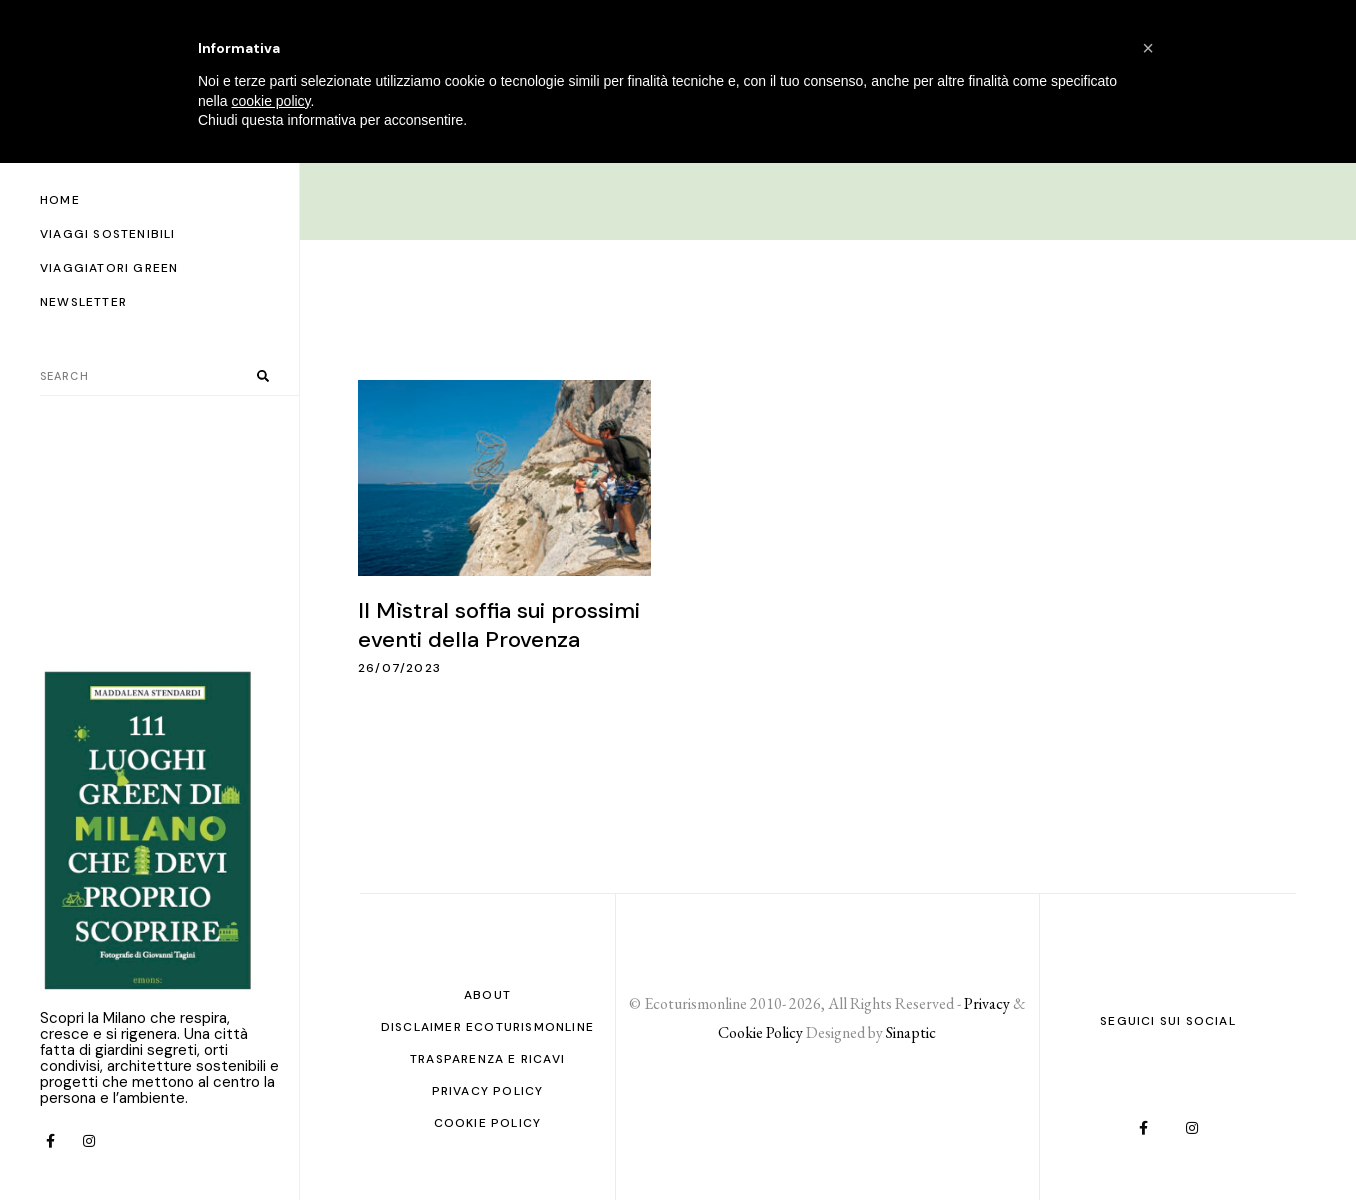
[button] (1148, 48)
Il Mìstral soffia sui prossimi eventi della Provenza (499, 625)
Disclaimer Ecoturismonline (487, 1027)
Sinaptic (911, 1032)
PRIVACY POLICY (488, 1091)
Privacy (987, 1003)
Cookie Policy (488, 1123)
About (487, 995)
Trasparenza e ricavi (487, 1059)
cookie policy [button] (270, 101)
